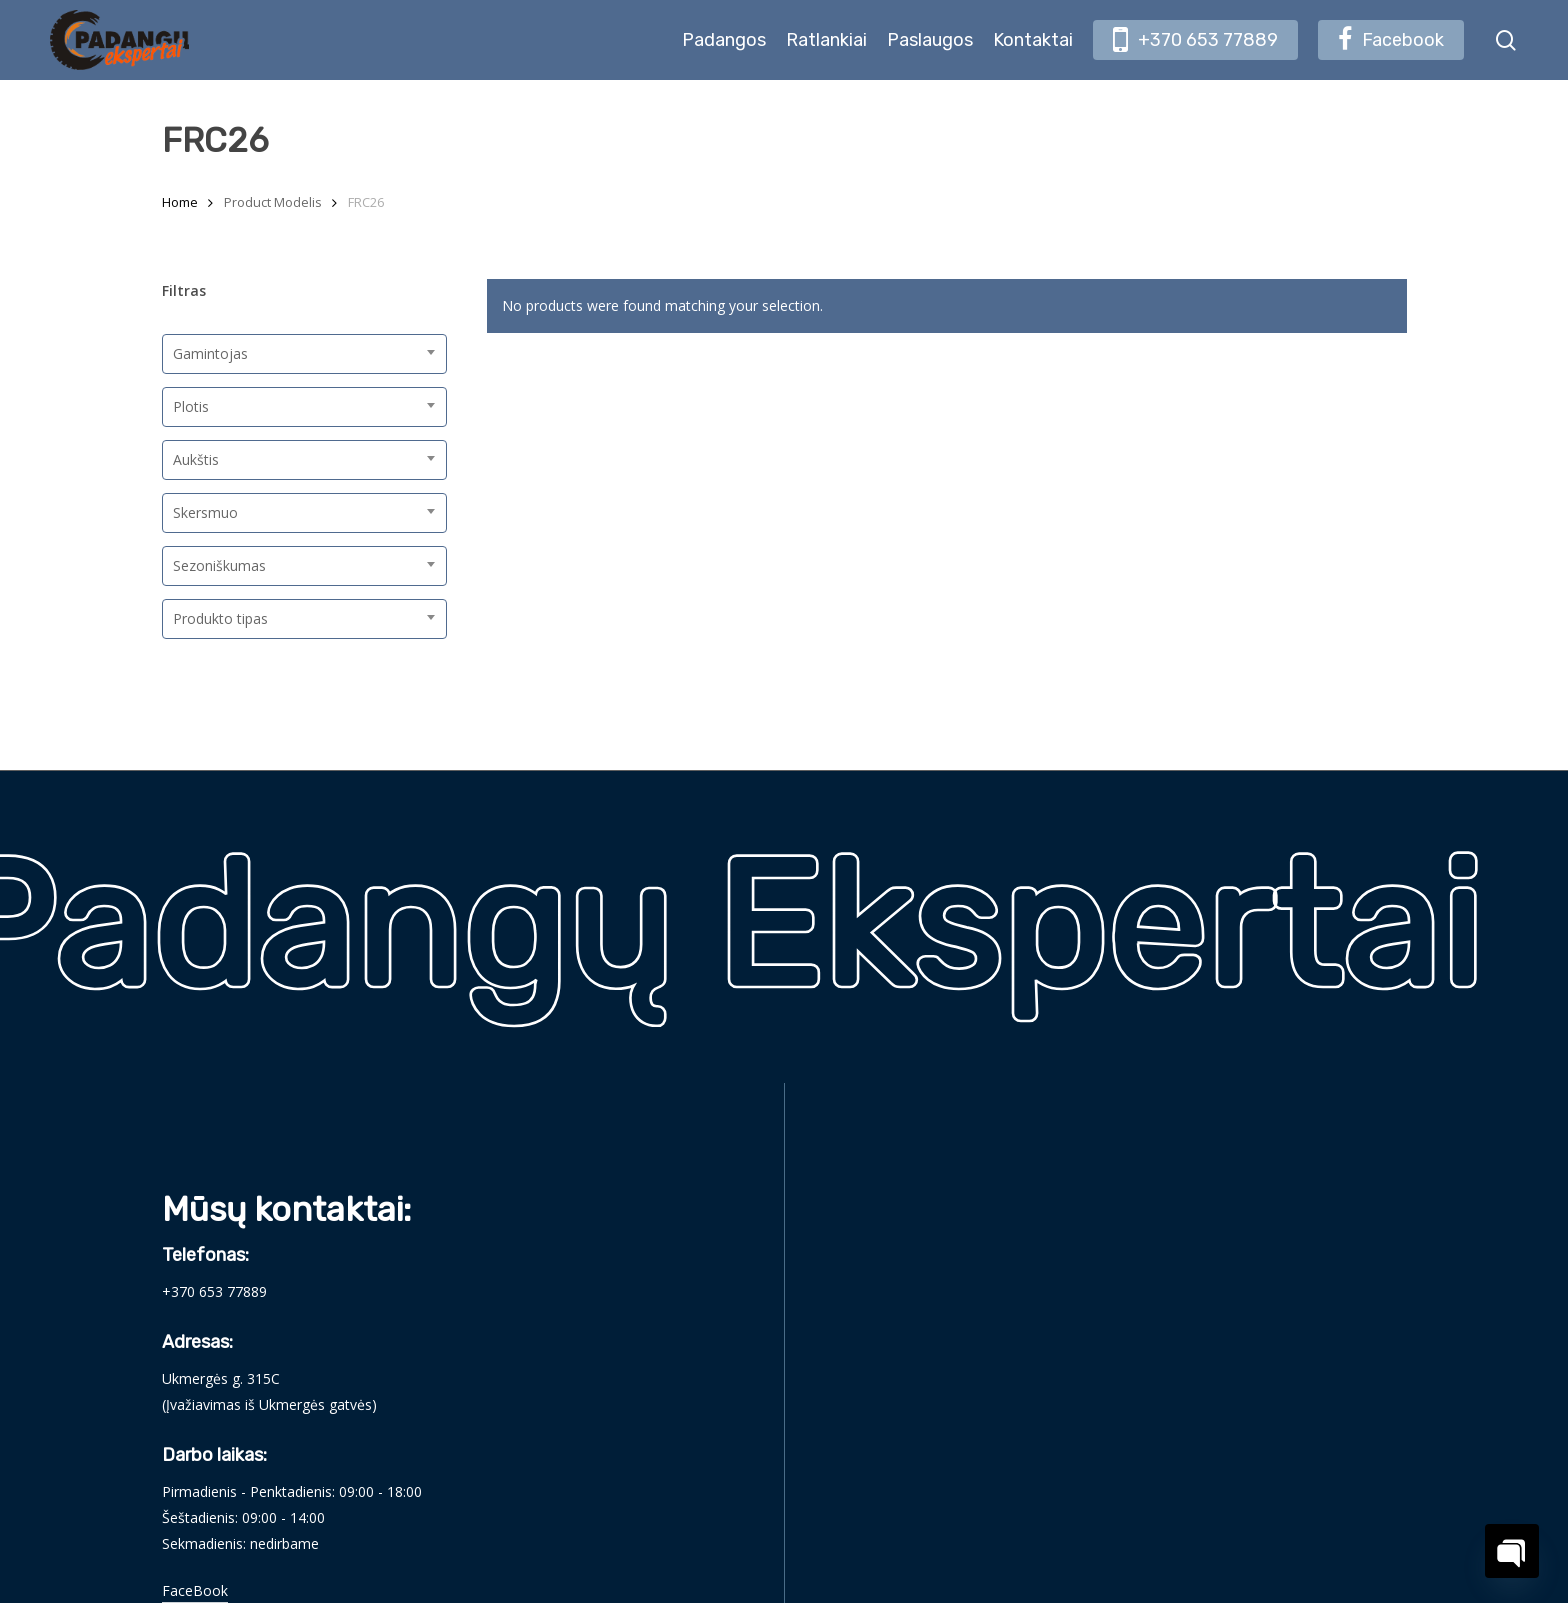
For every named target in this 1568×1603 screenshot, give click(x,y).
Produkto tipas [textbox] (220, 618)
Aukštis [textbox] (196, 459)
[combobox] (304, 354)
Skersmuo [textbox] (205, 512)
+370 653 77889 (214, 1291)
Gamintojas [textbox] (210, 353)
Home (180, 202)
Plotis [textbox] (191, 406)
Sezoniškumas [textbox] (219, 565)
